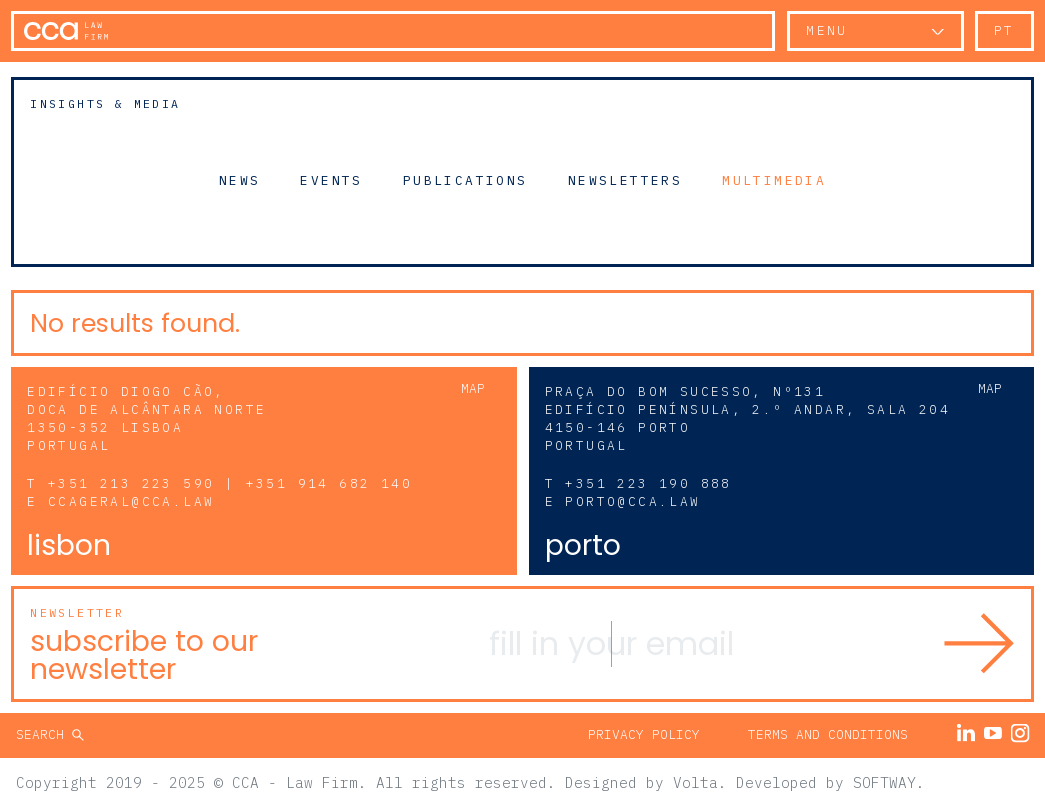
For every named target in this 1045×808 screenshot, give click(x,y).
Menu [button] (827, 30)
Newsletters (625, 180)
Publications (465, 180)
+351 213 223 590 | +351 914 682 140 (230, 483)
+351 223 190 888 (648, 483)
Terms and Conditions (828, 734)
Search (44, 734)
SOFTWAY (884, 782)
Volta (695, 782)
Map (473, 388)
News (240, 180)
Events (331, 180)
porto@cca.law (632, 501)
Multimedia (774, 180)
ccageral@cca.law (131, 501)
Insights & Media (105, 103)
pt (1004, 30)
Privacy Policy (644, 734)
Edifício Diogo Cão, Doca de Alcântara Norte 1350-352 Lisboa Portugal (146, 418)
